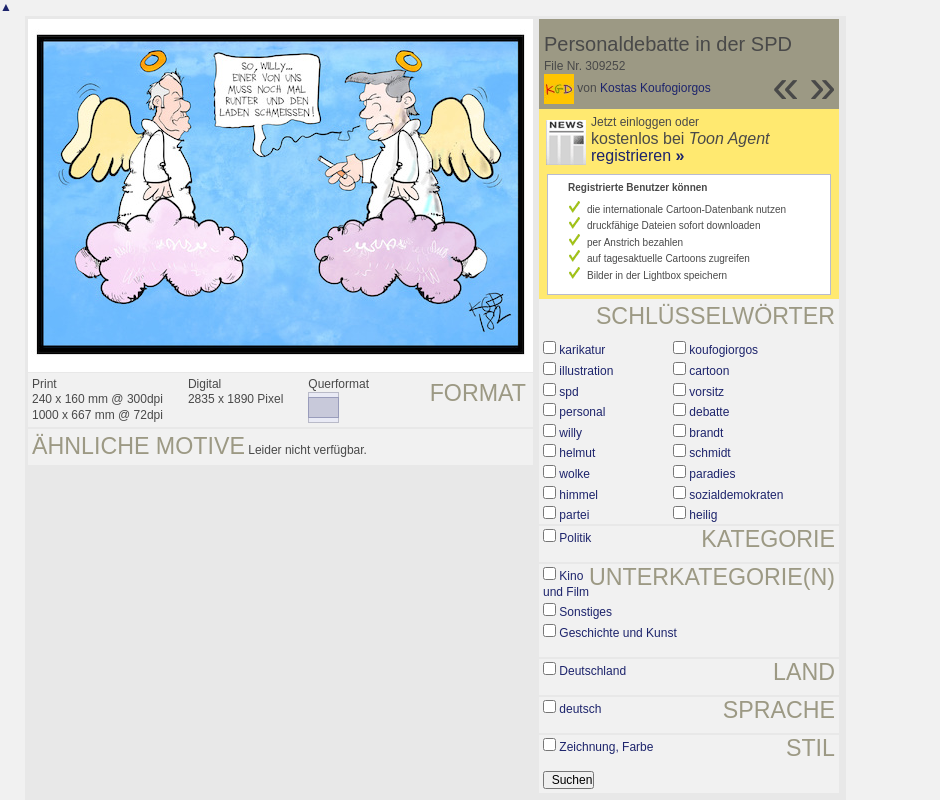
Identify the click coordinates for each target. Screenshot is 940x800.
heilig (703, 515)
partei (574, 515)
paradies (712, 474)
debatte (709, 412)
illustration (586, 371)
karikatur (582, 350)
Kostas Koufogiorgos (655, 88)
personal (582, 412)
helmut (577, 453)
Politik (575, 538)
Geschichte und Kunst (617, 633)
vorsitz (706, 392)
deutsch (580, 709)
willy (570, 433)
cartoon (709, 371)
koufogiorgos (723, 350)
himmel (578, 495)
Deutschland (592, 671)
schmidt (709, 453)
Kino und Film (566, 584)
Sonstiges (585, 612)
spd (568, 392)
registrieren (637, 155)
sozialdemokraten (736, 495)
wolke (574, 474)
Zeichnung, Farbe (606, 747)
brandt (706, 433)
